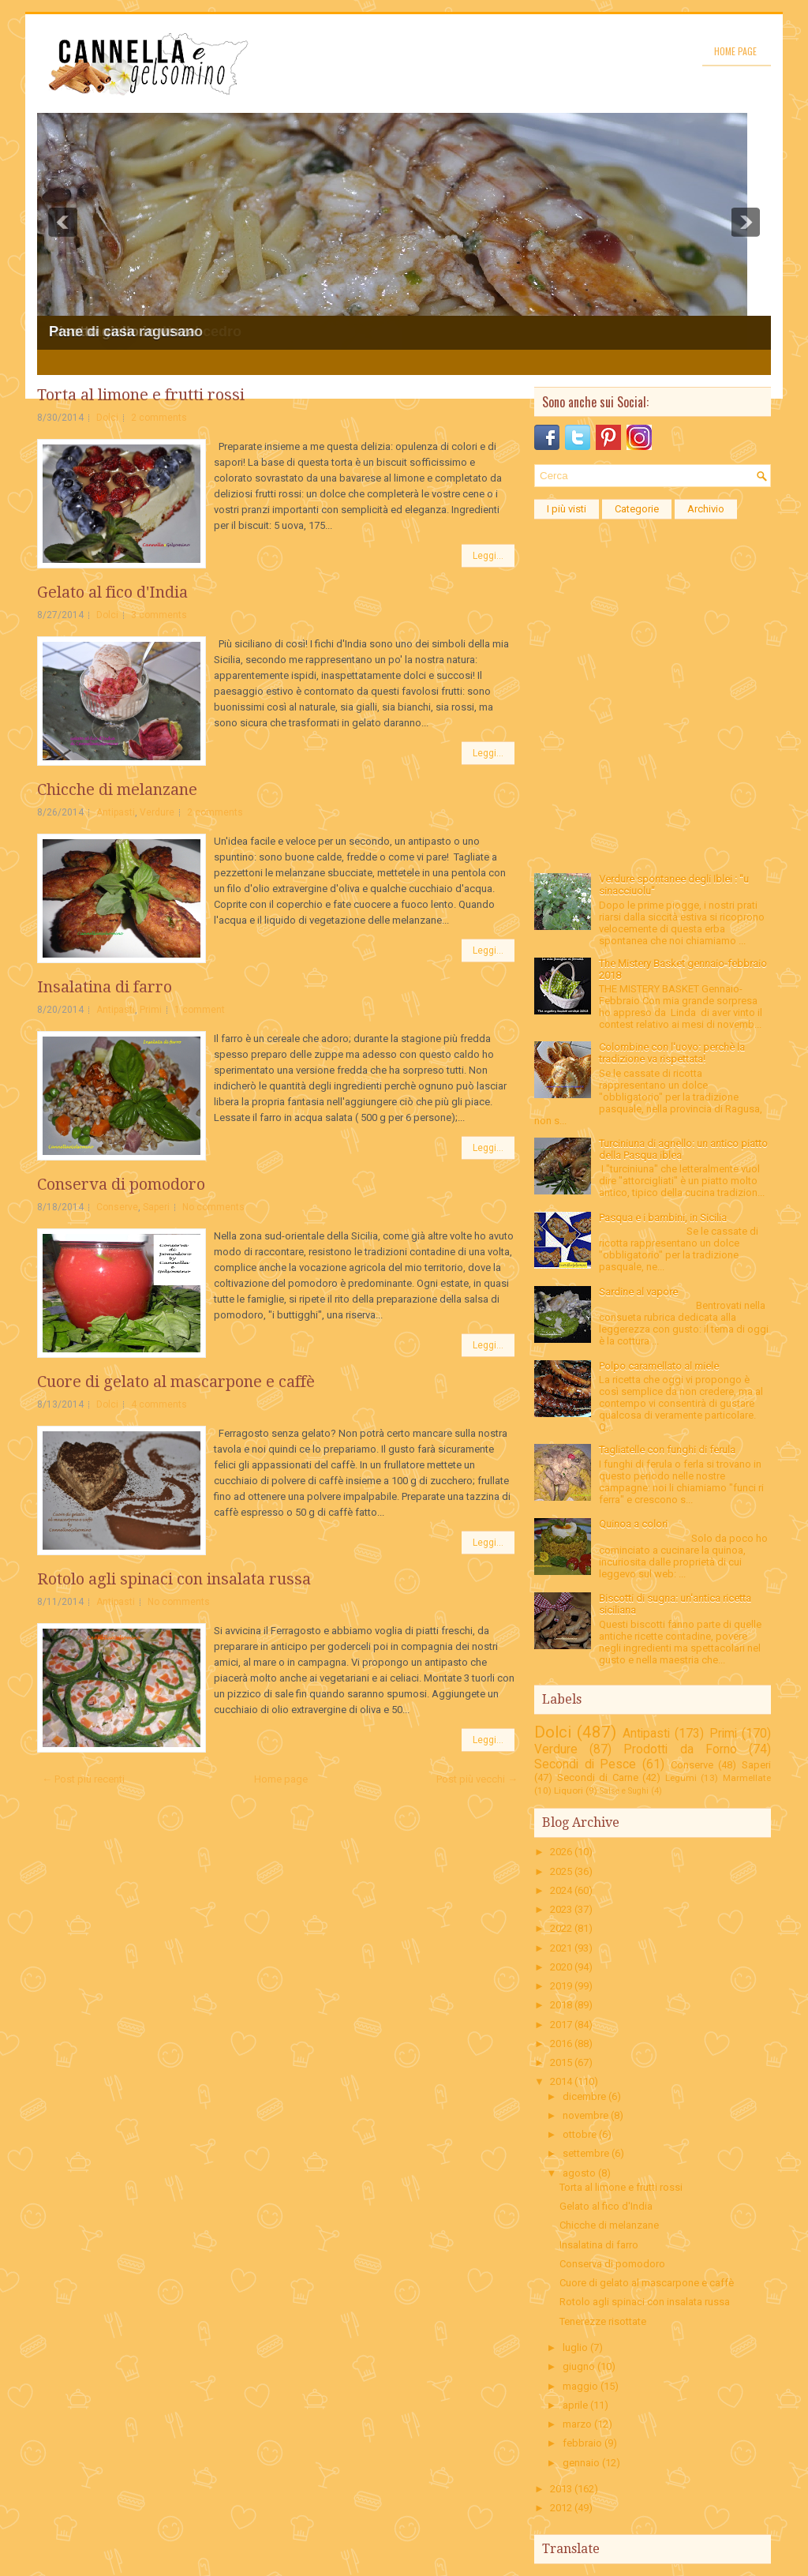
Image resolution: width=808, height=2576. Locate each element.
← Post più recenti (83, 1779)
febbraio (582, 2443)
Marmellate (747, 1777)
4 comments (159, 1404)
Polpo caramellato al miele (659, 1366)
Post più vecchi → (477, 1779)
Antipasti (115, 812)
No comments (213, 1207)
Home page (735, 51)
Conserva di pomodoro (121, 1184)
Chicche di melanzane (117, 789)
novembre (585, 2115)
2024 (561, 1890)
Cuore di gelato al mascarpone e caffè (176, 1381)
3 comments (159, 615)
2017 (561, 2024)
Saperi (156, 1207)
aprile (575, 2405)
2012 (561, 2508)
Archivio (705, 509)
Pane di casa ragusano (126, 331)
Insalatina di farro (104, 987)
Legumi (681, 1777)
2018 (561, 2005)
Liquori (568, 1790)
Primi (151, 1009)
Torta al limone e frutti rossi (141, 395)
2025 (561, 1871)
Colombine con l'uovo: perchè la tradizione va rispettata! (672, 1053)
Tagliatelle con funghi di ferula (667, 1450)
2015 (561, 2062)
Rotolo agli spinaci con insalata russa (174, 1579)
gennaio (581, 2463)
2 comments (159, 417)
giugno (579, 2366)
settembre (586, 2153)
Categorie (637, 509)
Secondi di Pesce (585, 1764)
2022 (561, 1928)
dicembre (584, 2096)
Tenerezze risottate (602, 2321)
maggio (580, 2386)
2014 (561, 2081)
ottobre (580, 2134)
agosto (579, 2173)
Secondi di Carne (597, 1777)
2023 (561, 1909)
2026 (561, 1852)
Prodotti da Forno (679, 1749)
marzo (577, 2424)
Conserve (117, 1207)
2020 (561, 1967)
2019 (561, 1986)
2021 (561, 1948)
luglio (575, 2347)
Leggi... (488, 555)
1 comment (199, 1009)
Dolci (107, 417)
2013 (561, 2489)
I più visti (566, 509)
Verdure (157, 812)
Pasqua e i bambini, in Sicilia (663, 1218)
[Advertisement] (652, 626)
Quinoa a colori (633, 1524)
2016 (561, 2043)
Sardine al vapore (638, 1292)
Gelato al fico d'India (112, 592)
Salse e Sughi (624, 1791)
